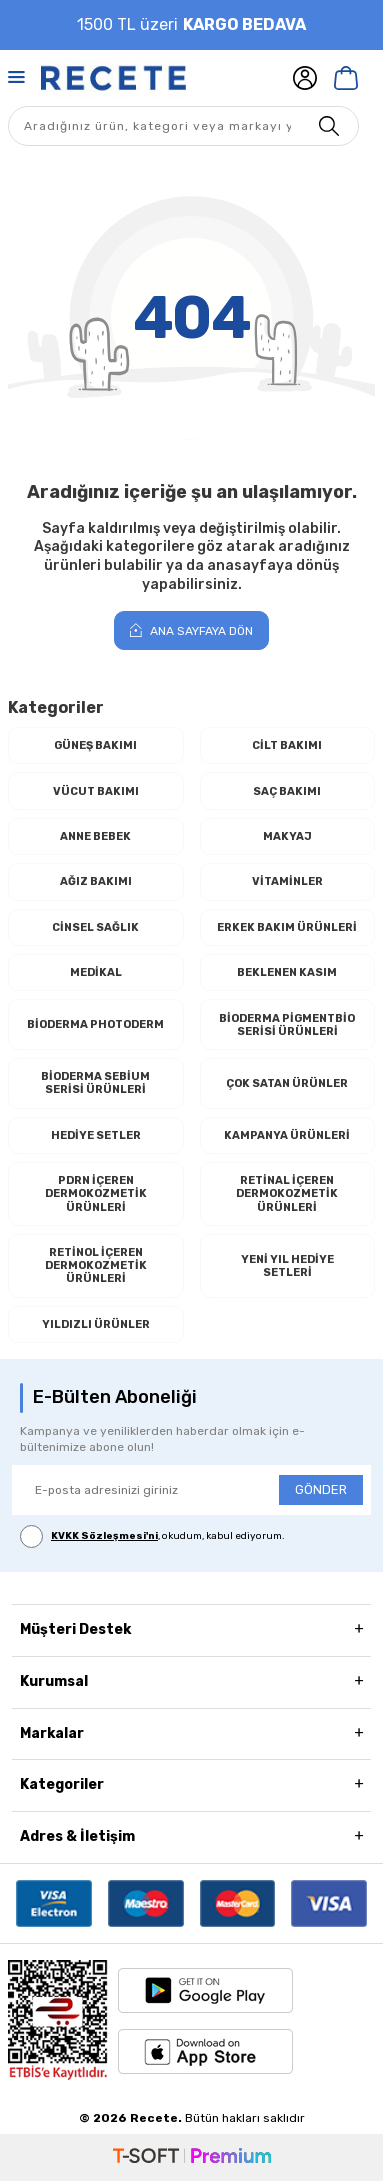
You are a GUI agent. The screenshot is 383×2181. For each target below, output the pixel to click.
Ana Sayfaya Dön (191, 630)
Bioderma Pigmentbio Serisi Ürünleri (287, 1025)
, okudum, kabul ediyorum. (152, 1536)
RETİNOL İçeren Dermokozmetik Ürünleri (96, 1265)
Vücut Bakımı (96, 791)
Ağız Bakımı (96, 881)
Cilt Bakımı (287, 745)
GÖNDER (321, 1489)
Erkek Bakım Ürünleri (287, 927)
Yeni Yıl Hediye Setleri (287, 1266)
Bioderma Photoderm (95, 1024)
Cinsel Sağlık (95, 927)
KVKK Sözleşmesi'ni (104, 1536)
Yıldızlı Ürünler (96, 1324)
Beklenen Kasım (287, 972)
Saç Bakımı (287, 791)
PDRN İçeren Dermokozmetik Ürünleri (96, 1193)
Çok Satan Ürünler (287, 1083)
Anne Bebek (95, 836)
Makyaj (287, 836)
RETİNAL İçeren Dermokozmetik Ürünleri (287, 1193)
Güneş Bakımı (95, 745)
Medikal (96, 972)
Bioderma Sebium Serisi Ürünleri (95, 1083)
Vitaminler (287, 881)
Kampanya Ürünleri (287, 1135)
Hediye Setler (96, 1135)
